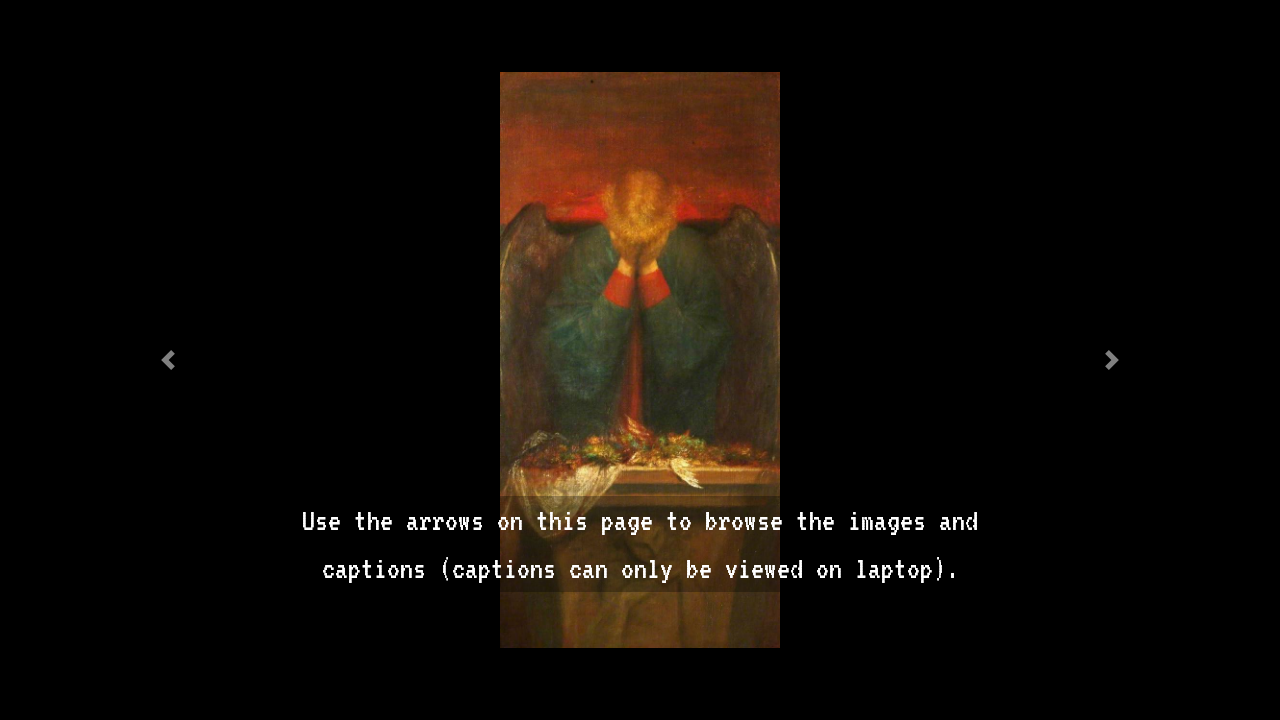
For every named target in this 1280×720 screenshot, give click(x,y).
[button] (168, 360)
